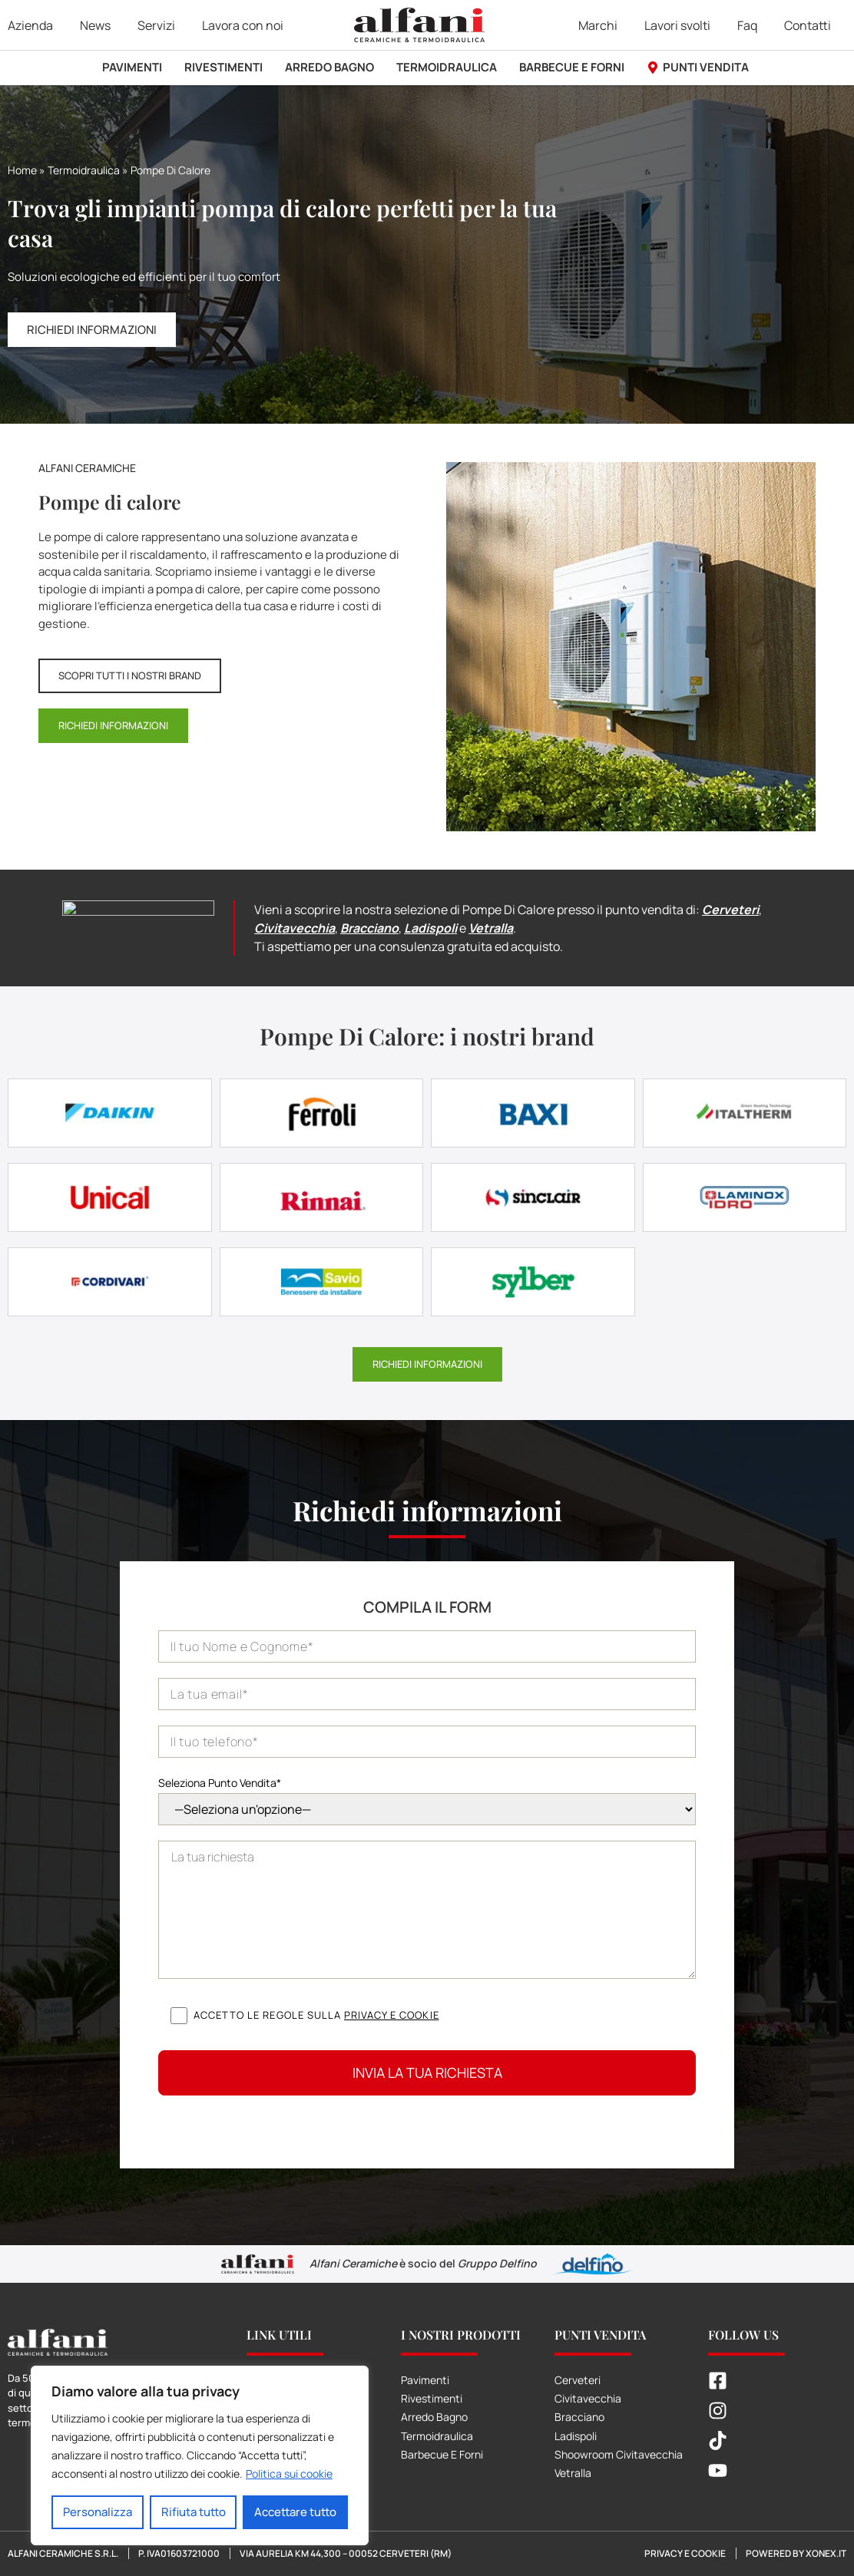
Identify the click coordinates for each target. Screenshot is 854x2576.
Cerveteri (730, 909)
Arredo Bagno (434, 2416)
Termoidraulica (84, 170)
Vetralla (490, 928)
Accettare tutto (295, 2512)
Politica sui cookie (289, 2473)
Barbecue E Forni (442, 2454)
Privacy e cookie (391, 2015)
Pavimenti (425, 2380)
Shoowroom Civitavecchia (618, 2454)
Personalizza (97, 2512)
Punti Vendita (600, 2335)
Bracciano (369, 928)
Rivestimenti (431, 2398)
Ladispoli (430, 928)
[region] (200, 2455)
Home (22, 170)
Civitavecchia (294, 928)
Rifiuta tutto (193, 2512)
